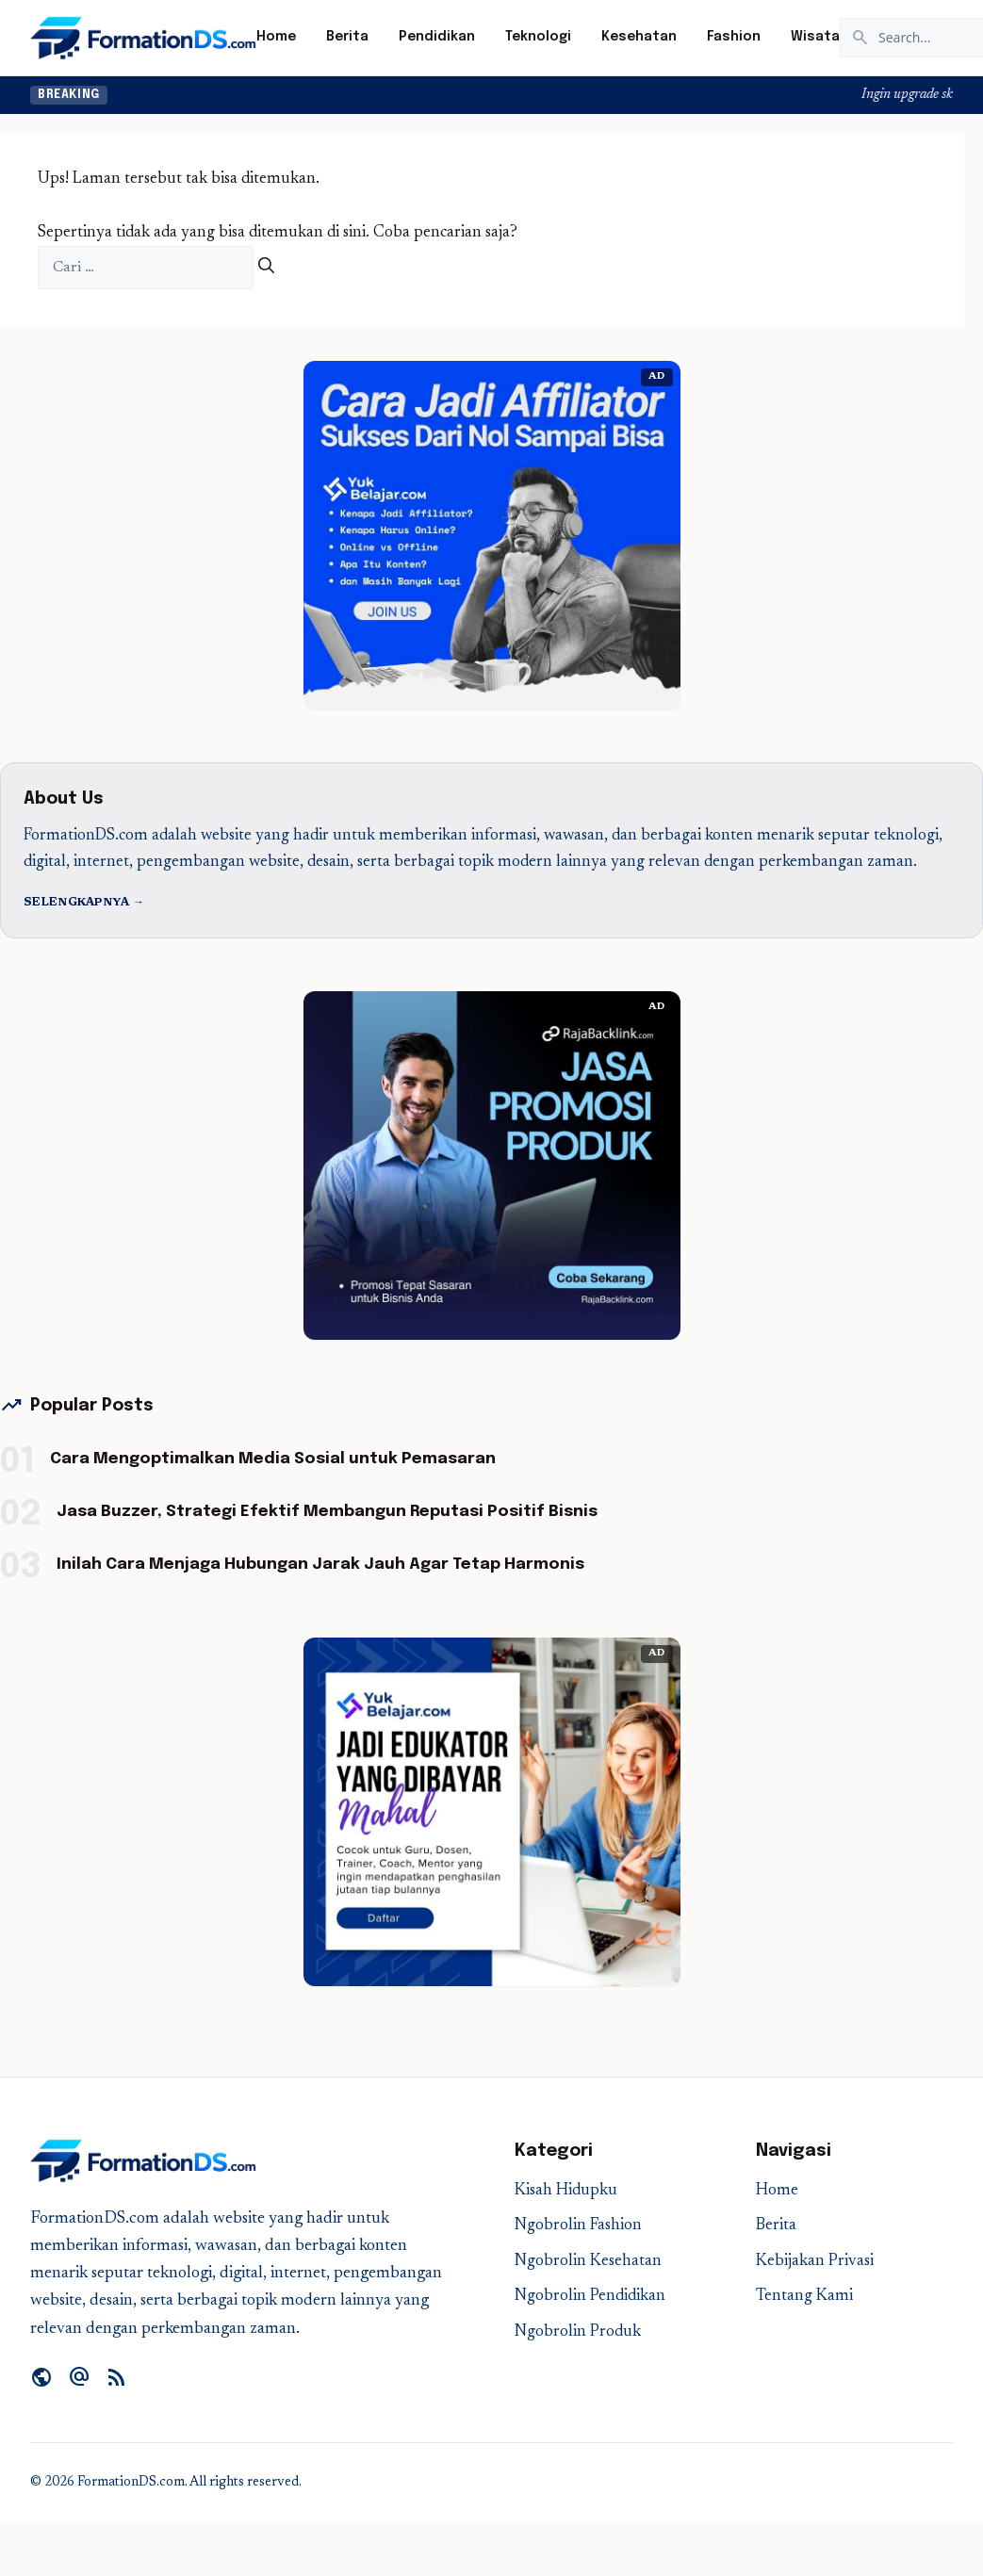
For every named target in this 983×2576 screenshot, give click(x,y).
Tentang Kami (804, 2297)
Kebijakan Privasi (815, 2262)
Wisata (815, 36)
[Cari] (266, 268)
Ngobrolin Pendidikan (590, 2297)
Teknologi (538, 36)
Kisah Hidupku (566, 2191)
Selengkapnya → (84, 902)
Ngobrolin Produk (578, 2332)
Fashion (734, 36)
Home (276, 36)
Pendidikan (437, 36)
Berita (347, 36)
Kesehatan (639, 36)
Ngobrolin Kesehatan (588, 2262)
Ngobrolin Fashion (578, 2226)
